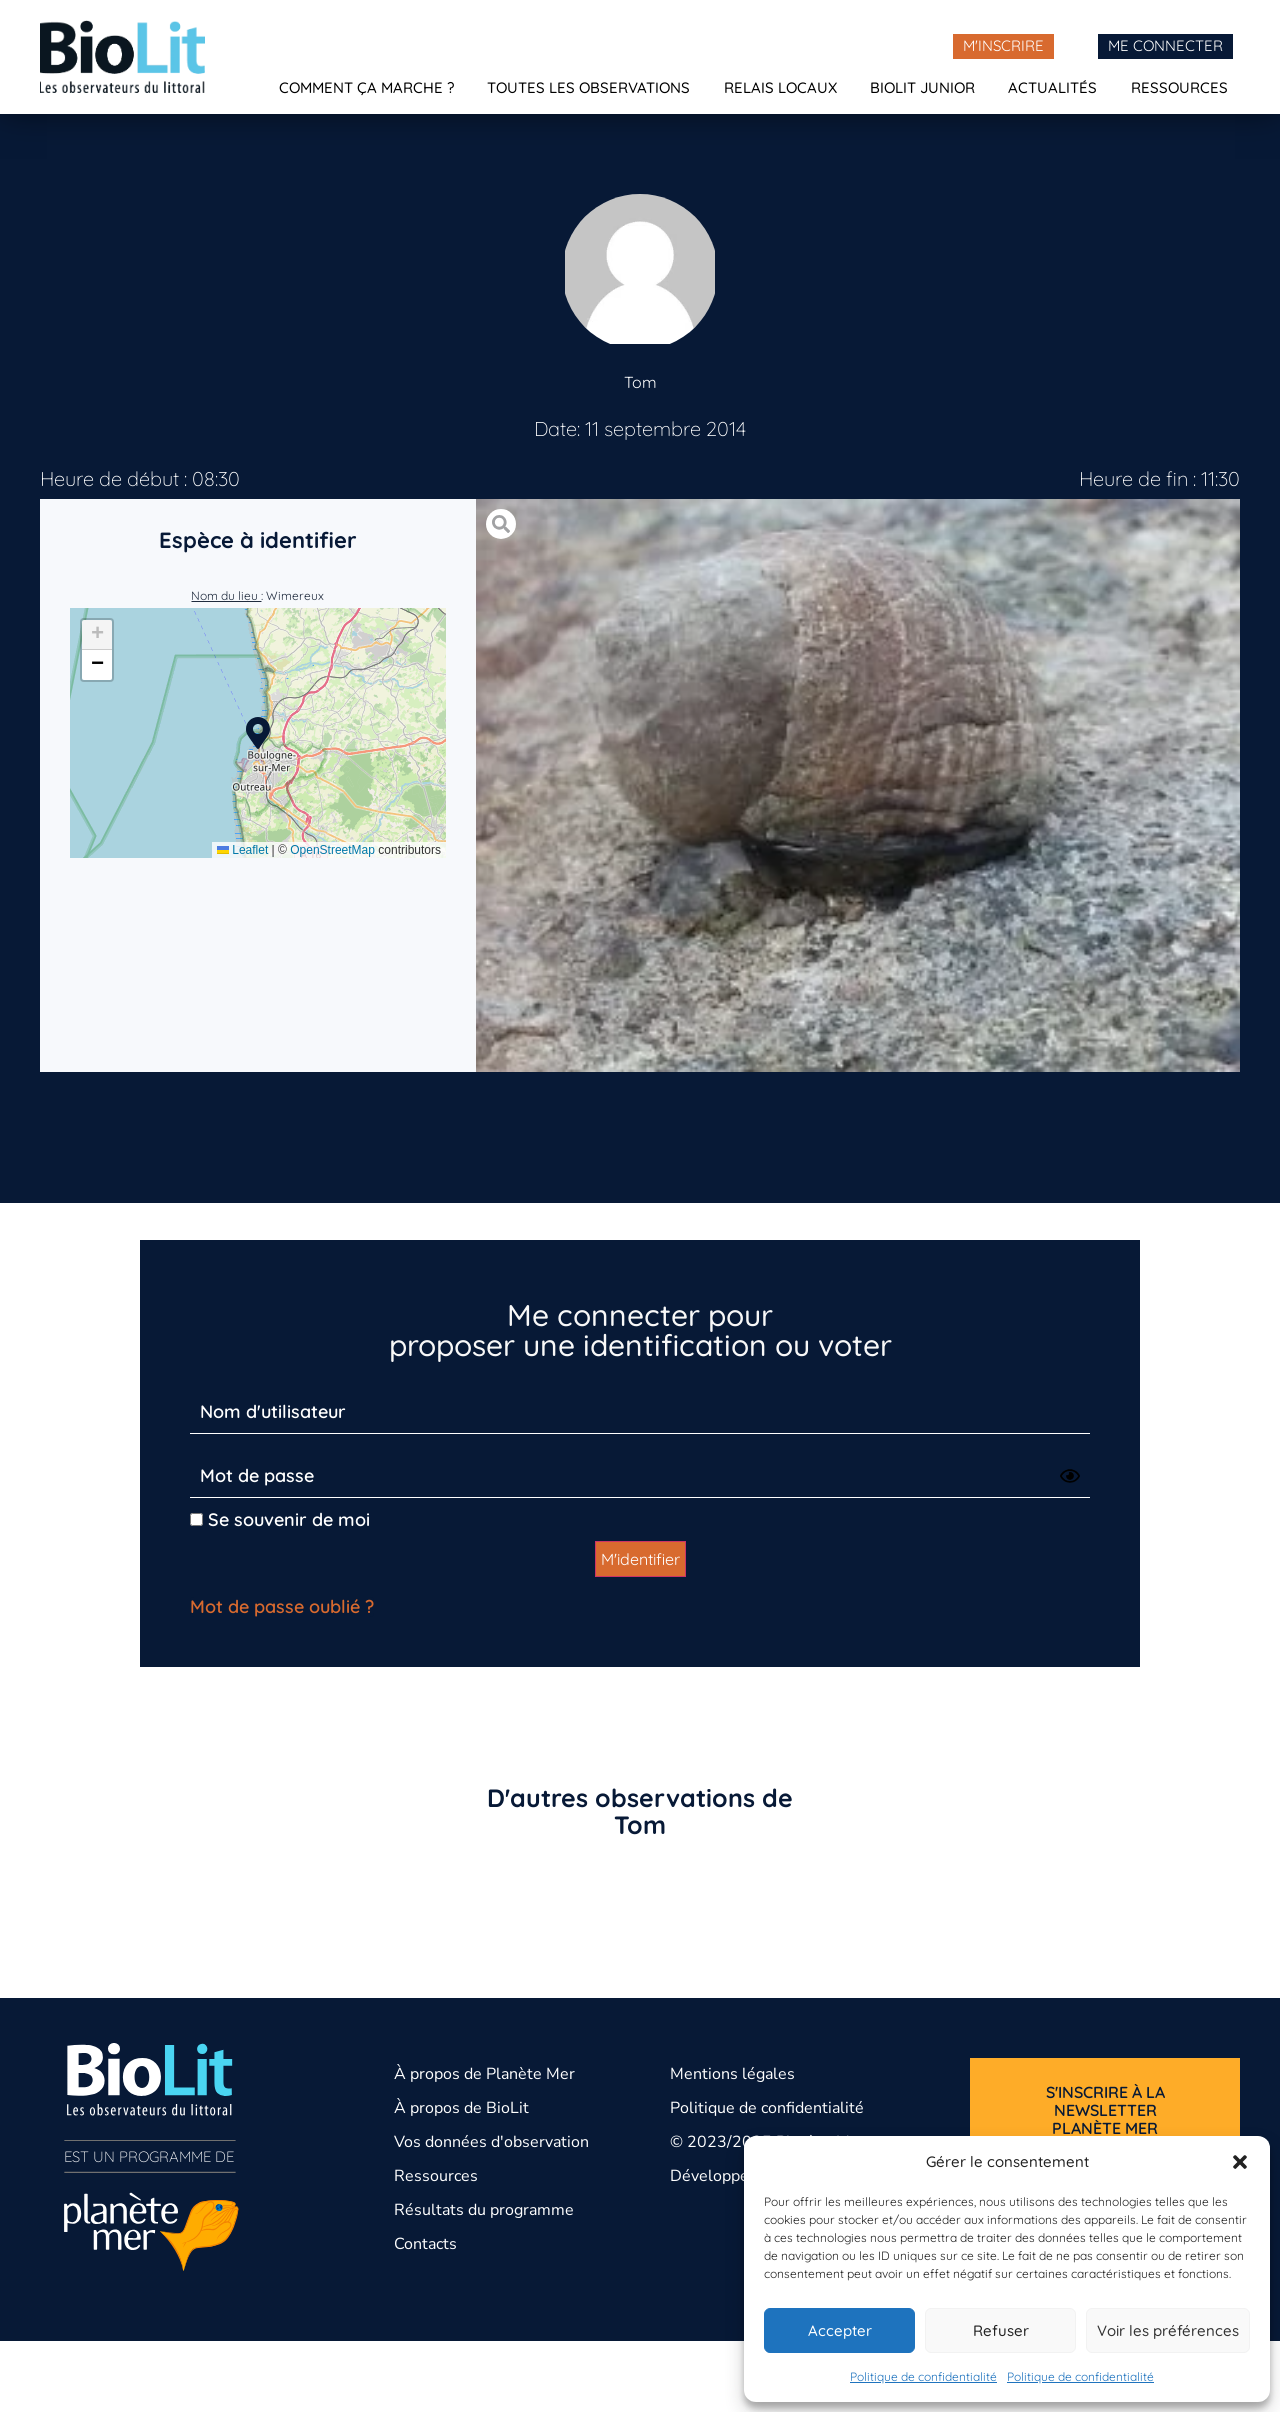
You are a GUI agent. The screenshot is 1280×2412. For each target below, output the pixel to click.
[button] (1240, 2162)
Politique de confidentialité (923, 2376)
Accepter (840, 2330)
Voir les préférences (1168, 2330)
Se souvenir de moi (280, 1519)
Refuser (1001, 2330)
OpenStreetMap (332, 850)
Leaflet (242, 850)
